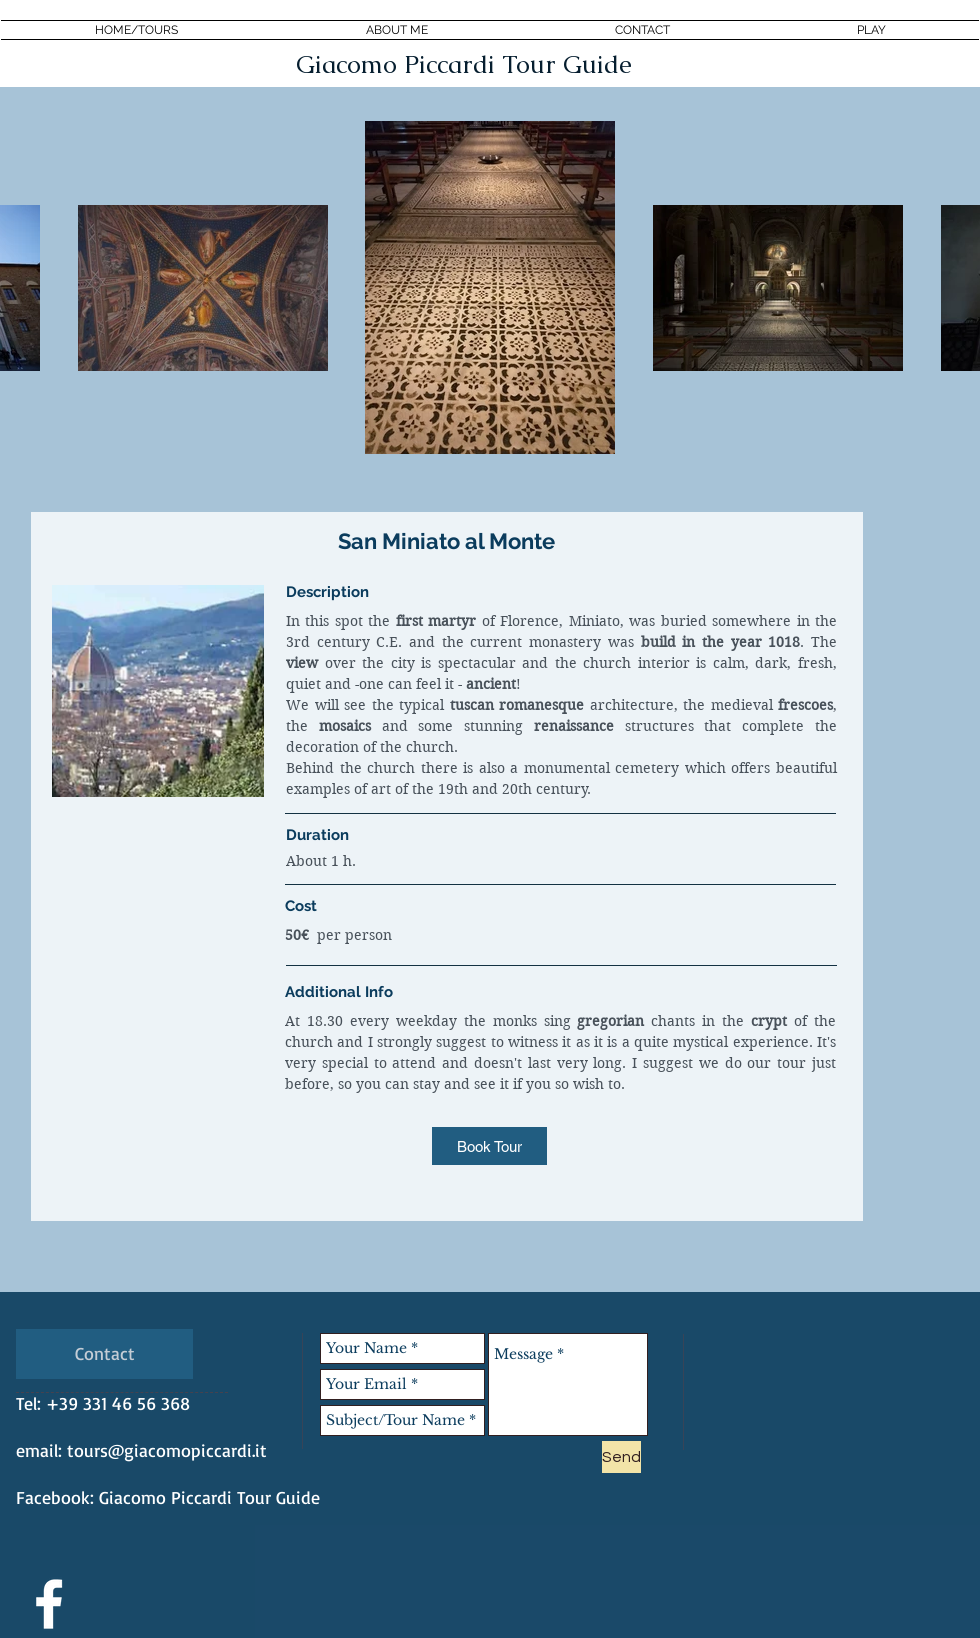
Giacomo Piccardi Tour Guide (209, 1497)
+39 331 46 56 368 (118, 1403)
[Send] (621, 1457)
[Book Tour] (489, 1146)
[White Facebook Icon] (49, 1604)
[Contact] (104, 1354)
